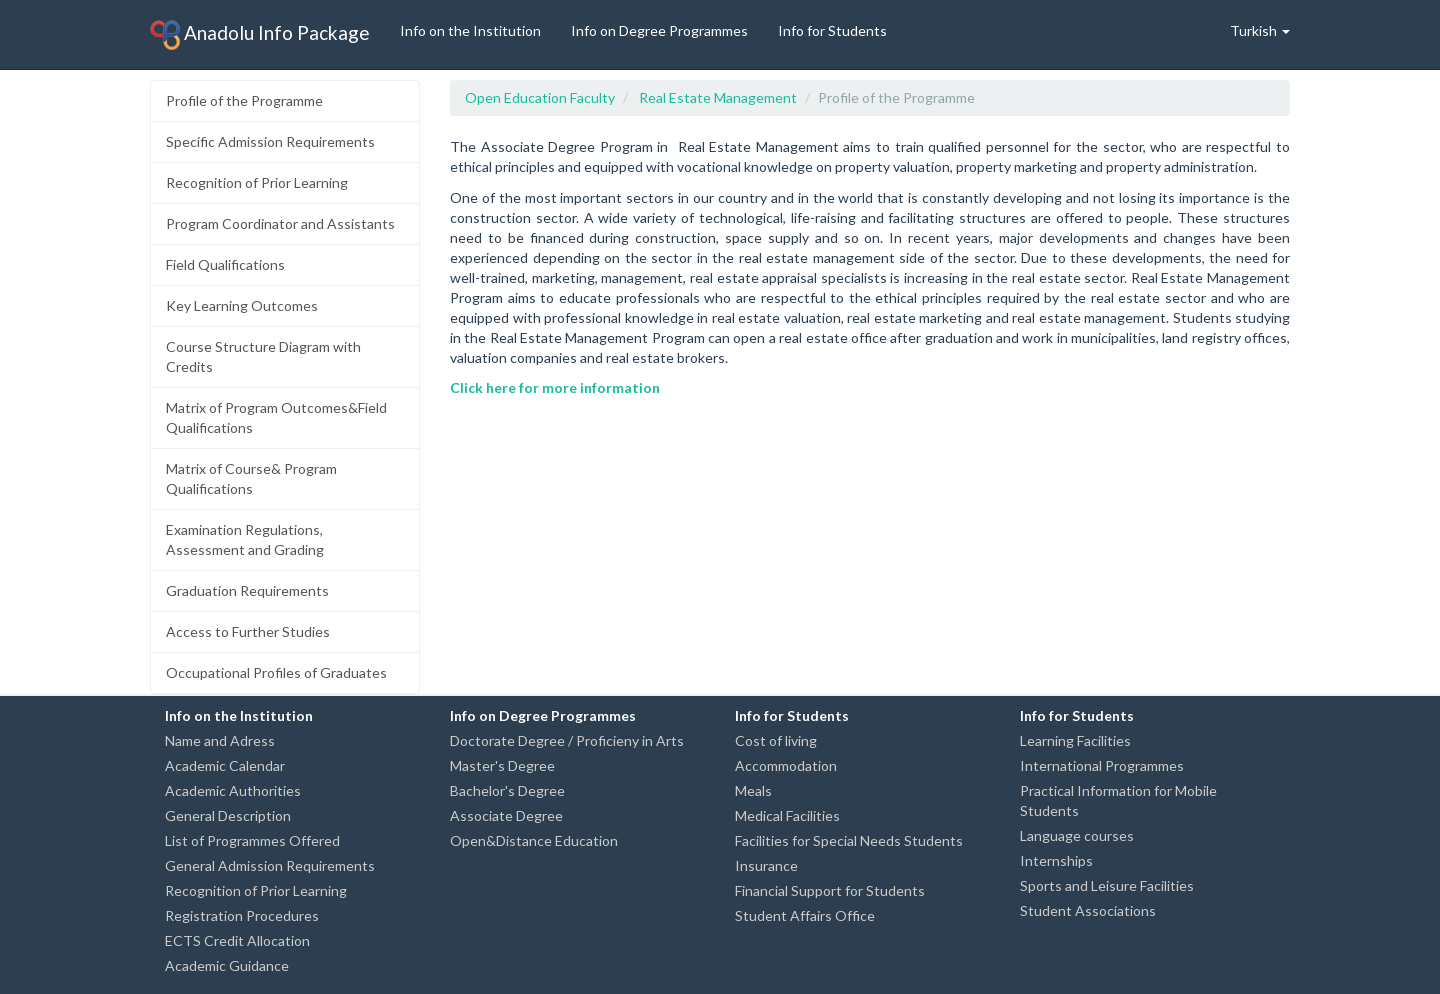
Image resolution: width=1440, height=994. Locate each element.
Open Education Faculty (540, 97)
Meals (753, 790)
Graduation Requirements (247, 590)
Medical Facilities (787, 815)
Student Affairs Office (805, 915)
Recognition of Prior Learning (257, 182)
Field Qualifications (225, 264)
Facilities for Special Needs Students (849, 840)
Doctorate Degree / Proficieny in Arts (567, 740)
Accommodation (786, 765)
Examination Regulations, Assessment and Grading (245, 539)
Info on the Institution (470, 30)
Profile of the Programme (244, 100)
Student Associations (1088, 910)
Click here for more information (555, 387)
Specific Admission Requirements (270, 141)
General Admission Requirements (270, 865)
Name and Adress (220, 740)
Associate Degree (506, 815)
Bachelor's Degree (507, 790)
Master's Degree (502, 765)
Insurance (766, 865)
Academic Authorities (233, 790)
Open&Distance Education (534, 840)
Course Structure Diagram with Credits (263, 356)
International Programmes (1102, 765)
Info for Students (832, 30)
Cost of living (776, 740)
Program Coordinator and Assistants (280, 223)
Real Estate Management (718, 97)
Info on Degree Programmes (659, 30)
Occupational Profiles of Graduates (276, 672)
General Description (228, 815)
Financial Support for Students (830, 890)
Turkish (1260, 30)
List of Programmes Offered (252, 840)
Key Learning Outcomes (242, 305)
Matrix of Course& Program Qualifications (251, 478)
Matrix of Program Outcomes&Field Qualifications (276, 417)
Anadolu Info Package (260, 35)
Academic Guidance (227, 965)
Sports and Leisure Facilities (1107, 885)
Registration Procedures (242, 915)
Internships (1056, 860)
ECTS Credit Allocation (237, 940)
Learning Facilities (1075, 740)
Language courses (1077, 835)
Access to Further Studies (248, 631)
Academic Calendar (225, 765)
